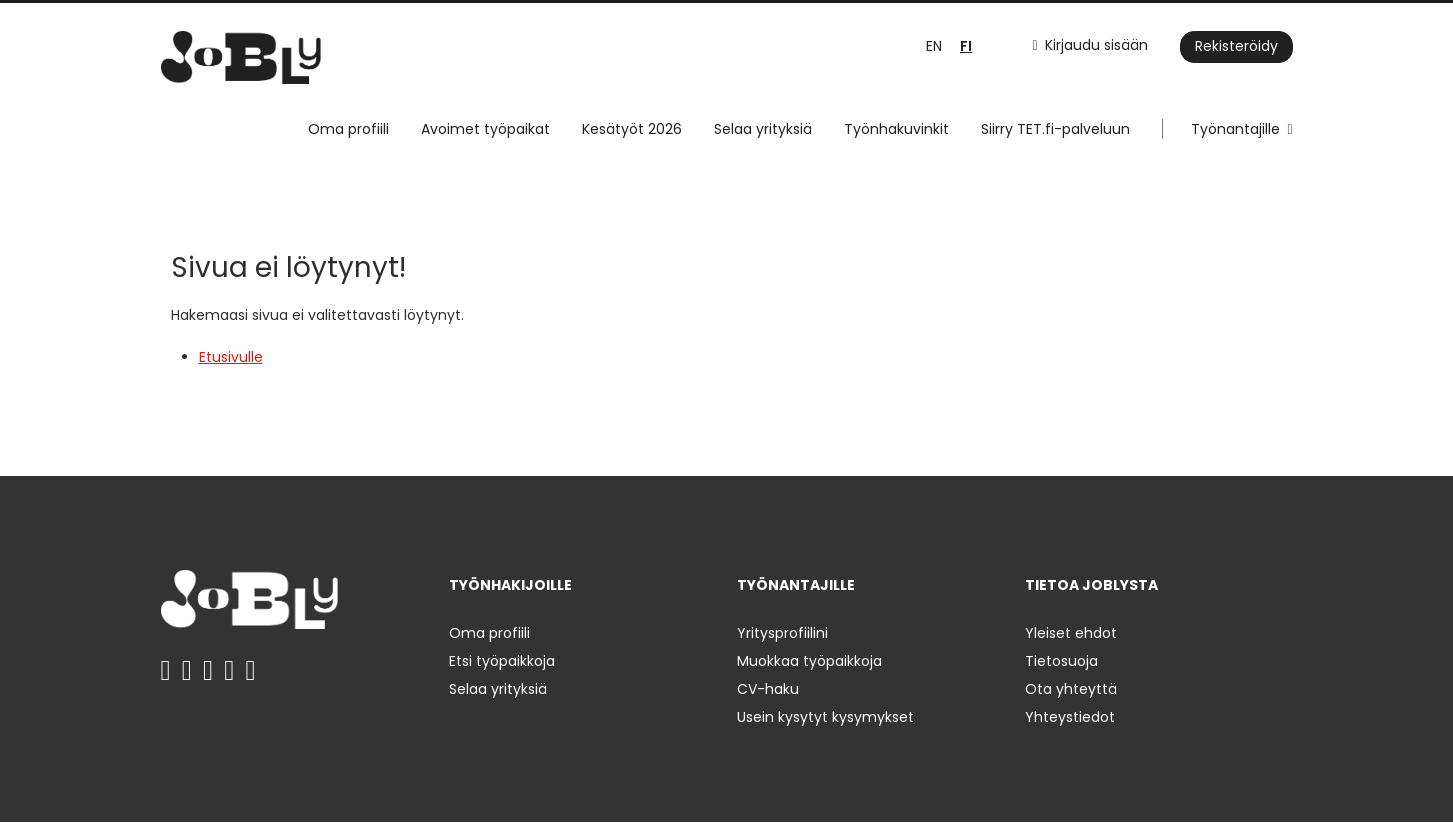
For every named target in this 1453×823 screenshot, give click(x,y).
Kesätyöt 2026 (632, 129)
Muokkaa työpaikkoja (809, 661)
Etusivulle (231, 357)
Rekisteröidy (1236, 46)
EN (934, 46)
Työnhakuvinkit (896, 129)
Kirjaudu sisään (1096, 45)
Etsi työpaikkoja (502, 661)
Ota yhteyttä (1071, 689)
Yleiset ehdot (1071, 633)
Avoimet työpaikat (485, 129)
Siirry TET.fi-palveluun (1055, 129)
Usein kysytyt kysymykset (825, 717)
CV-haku (768, 689)
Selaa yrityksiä (763, 129)
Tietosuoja (1061, 661)
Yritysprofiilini (782, 633)
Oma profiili (348, 129)
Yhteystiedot (1070, 717)
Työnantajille (1235, 129)
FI (966, 46)
